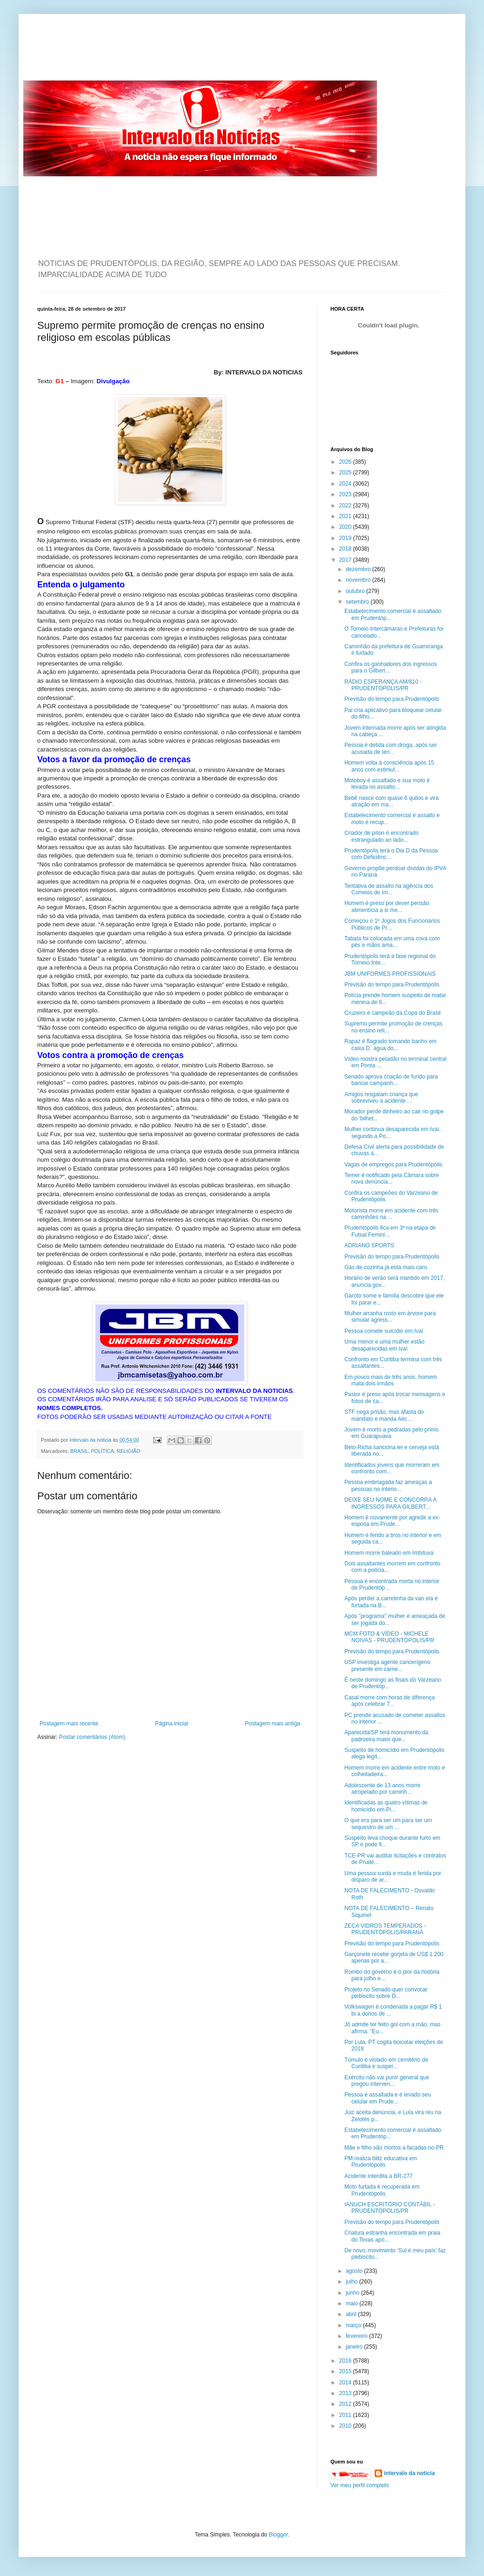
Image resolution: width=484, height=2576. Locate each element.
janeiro (355, 2346)
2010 (346, 2426)
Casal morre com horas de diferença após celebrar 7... (389, 1700)
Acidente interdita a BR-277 (378, 2176)
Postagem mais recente (69, 1723)
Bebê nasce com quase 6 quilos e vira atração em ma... (391, 801)
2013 (346, 2393)
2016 (346, 2360)
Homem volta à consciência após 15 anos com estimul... (389, 765)
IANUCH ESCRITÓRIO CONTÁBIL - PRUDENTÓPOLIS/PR (389, 2207)
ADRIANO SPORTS (369, 1245)
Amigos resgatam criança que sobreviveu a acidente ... (381, 1097)
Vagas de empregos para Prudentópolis (393, 1164)
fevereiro (357, 2336)
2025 (346, 472)
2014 (346, 2382)
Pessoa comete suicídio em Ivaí (383, 1331)
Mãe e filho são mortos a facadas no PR (394, 2147)
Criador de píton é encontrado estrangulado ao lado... (381, 836)
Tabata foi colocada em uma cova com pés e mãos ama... (392, 941)
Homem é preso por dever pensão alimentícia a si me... (386, 906)
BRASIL (79, 1451)
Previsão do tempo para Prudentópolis (391, 699)
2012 (346, 2404)
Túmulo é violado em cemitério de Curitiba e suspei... (386, 2063)
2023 (346, 494)
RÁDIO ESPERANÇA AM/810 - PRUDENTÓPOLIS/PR (383, 685)
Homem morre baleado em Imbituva (388, 1553)
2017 (346, 560)
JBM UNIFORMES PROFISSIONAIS (390, 974)
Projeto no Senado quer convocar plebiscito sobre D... (386, 1992)
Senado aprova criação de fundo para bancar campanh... (391, 1079)
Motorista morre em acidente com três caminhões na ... (391, 1213)
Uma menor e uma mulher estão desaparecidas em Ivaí (384, 1344)
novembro (359, 580)
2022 (346, 505)
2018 (346, 549)
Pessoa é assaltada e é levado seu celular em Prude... (387, 2097)
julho (352, 2281)
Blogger (278, 2534)
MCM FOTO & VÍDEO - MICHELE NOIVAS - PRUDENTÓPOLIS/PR (389, 1637)
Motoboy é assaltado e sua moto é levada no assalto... (387, 783)
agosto (355, 2271)
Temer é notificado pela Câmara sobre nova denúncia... (391, 1178)
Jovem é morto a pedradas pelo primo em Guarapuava (391, 1432)
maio (352, 2303)
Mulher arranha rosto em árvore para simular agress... (390, 1316)
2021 (346, 516)
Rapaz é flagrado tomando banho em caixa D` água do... (390, 1044)
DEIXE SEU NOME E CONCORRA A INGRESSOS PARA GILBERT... (390, 1503)
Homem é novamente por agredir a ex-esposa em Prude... (392, 1520)
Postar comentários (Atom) (92, 1737)
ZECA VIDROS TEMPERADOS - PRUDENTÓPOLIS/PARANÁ (385, 1929)
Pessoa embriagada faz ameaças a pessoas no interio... (388, 1485)
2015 (346, 2371)
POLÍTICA (102, 1451)
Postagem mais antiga (272, 1723)
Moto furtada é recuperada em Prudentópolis (381, 2190)
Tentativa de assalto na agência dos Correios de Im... (388, 889)
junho (353, 2293)
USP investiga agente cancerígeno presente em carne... (387, 1665)
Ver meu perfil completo (359, 2485)
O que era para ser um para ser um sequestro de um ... (388, 1823)
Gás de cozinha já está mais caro (385, 1267)
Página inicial (171, 1723)
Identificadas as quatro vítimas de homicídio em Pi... (386, 1805)
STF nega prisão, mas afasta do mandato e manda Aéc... (384, 1415)
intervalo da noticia (91, 1440)
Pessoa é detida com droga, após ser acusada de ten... (390, 748)
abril (352, 2314)
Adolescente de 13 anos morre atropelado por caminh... (382, 1788)
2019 (346, 538)
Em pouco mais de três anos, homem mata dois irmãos (390, 1380)
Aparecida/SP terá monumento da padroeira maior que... (386, 1735)
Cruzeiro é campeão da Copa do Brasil (392, 1013)
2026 (346, 462)
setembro (358, 602)
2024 (346, 483)
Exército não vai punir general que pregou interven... (386, 2080)
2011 (346, 2415)
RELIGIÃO (129, 1451)
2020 (346, 527)
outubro (356, 591)
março (354, 2325)
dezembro (359, 569)
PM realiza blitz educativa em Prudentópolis (380, 2161)
